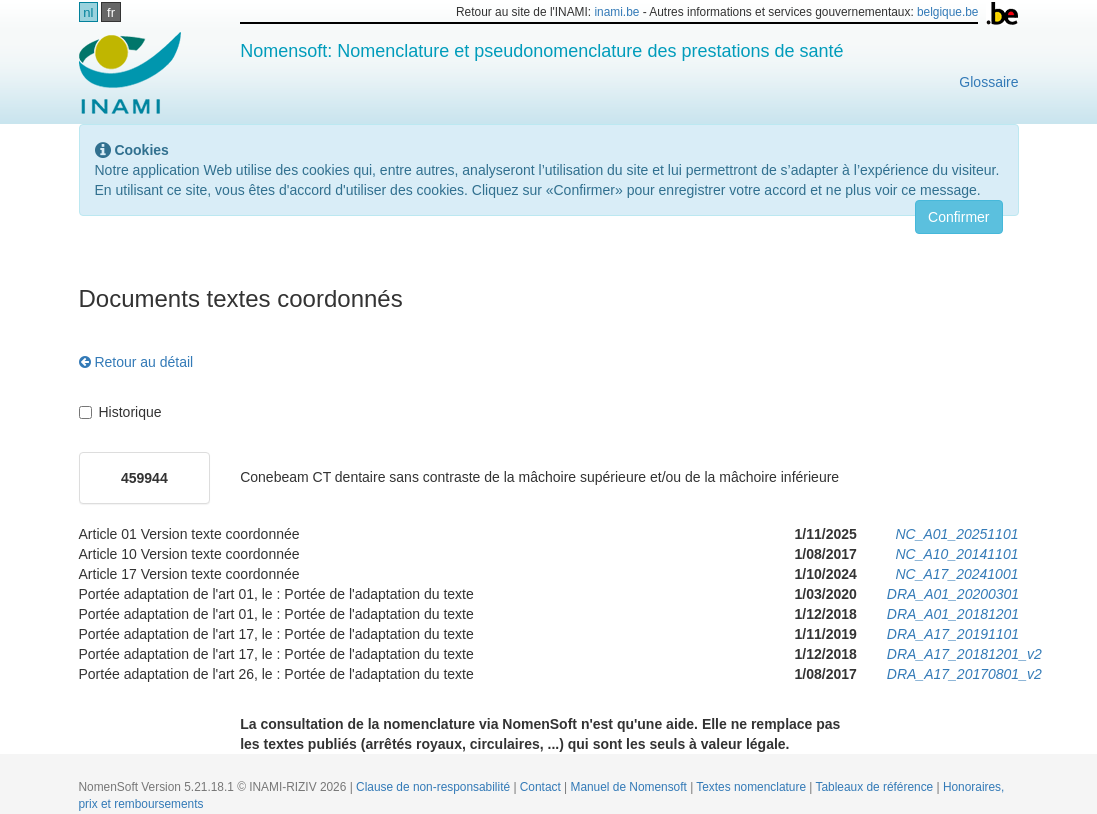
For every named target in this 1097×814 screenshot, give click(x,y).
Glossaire (988, 82)
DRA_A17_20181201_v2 (964, 654)
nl (88, 12)
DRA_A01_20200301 (953, 594)
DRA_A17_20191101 (953, 634)
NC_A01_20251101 (956, 534)
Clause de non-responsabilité (434, 787)
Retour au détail (136, 362)
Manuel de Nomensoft (630, 787)
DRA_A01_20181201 (953, 614)
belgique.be (948, 12)
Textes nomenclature (752, 787)
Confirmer (958, 217)
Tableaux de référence (876, 787)
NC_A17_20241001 (956, 574)
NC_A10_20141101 (956, 554)
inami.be (616, 12)
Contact (542, 787)
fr (111, 12)
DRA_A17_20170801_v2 (964, 674)
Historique (120, 412)
